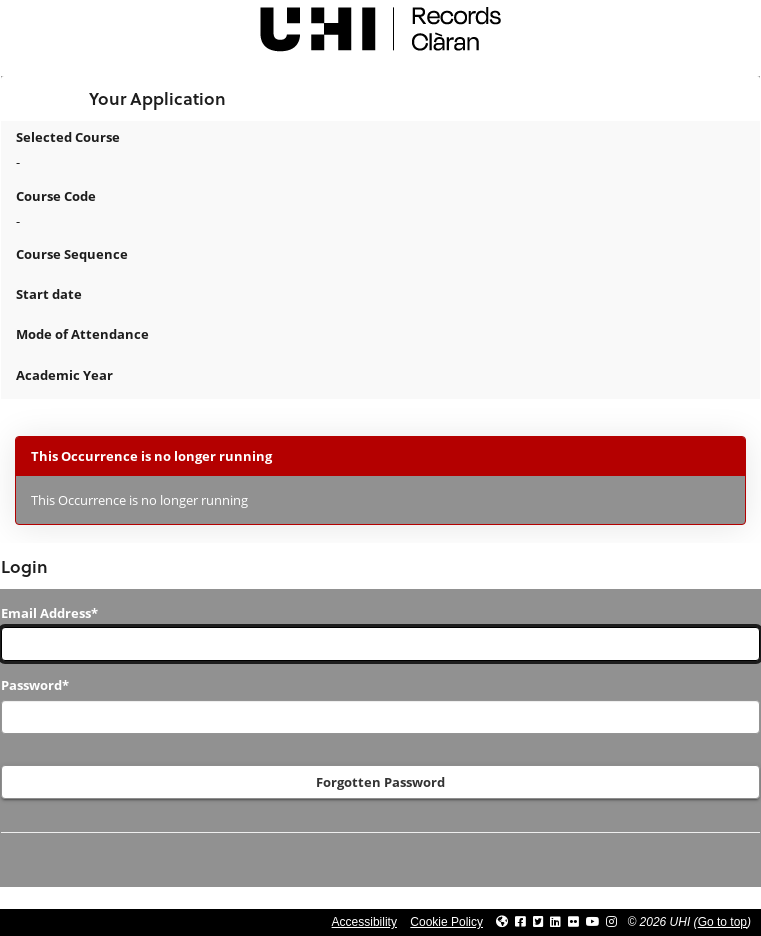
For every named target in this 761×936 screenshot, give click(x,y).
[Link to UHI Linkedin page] (555, 922)
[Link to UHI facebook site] (520, 922)
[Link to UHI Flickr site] (573, 922)
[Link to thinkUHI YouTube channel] (593, 922)
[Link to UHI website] (502, 922)
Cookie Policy (446, 922)
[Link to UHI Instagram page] (611, 922)
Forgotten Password (380, 782)
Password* (35, 685)
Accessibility (364, 922)
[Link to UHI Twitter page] (538, 922)
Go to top (722, 922)
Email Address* (49, 613)
